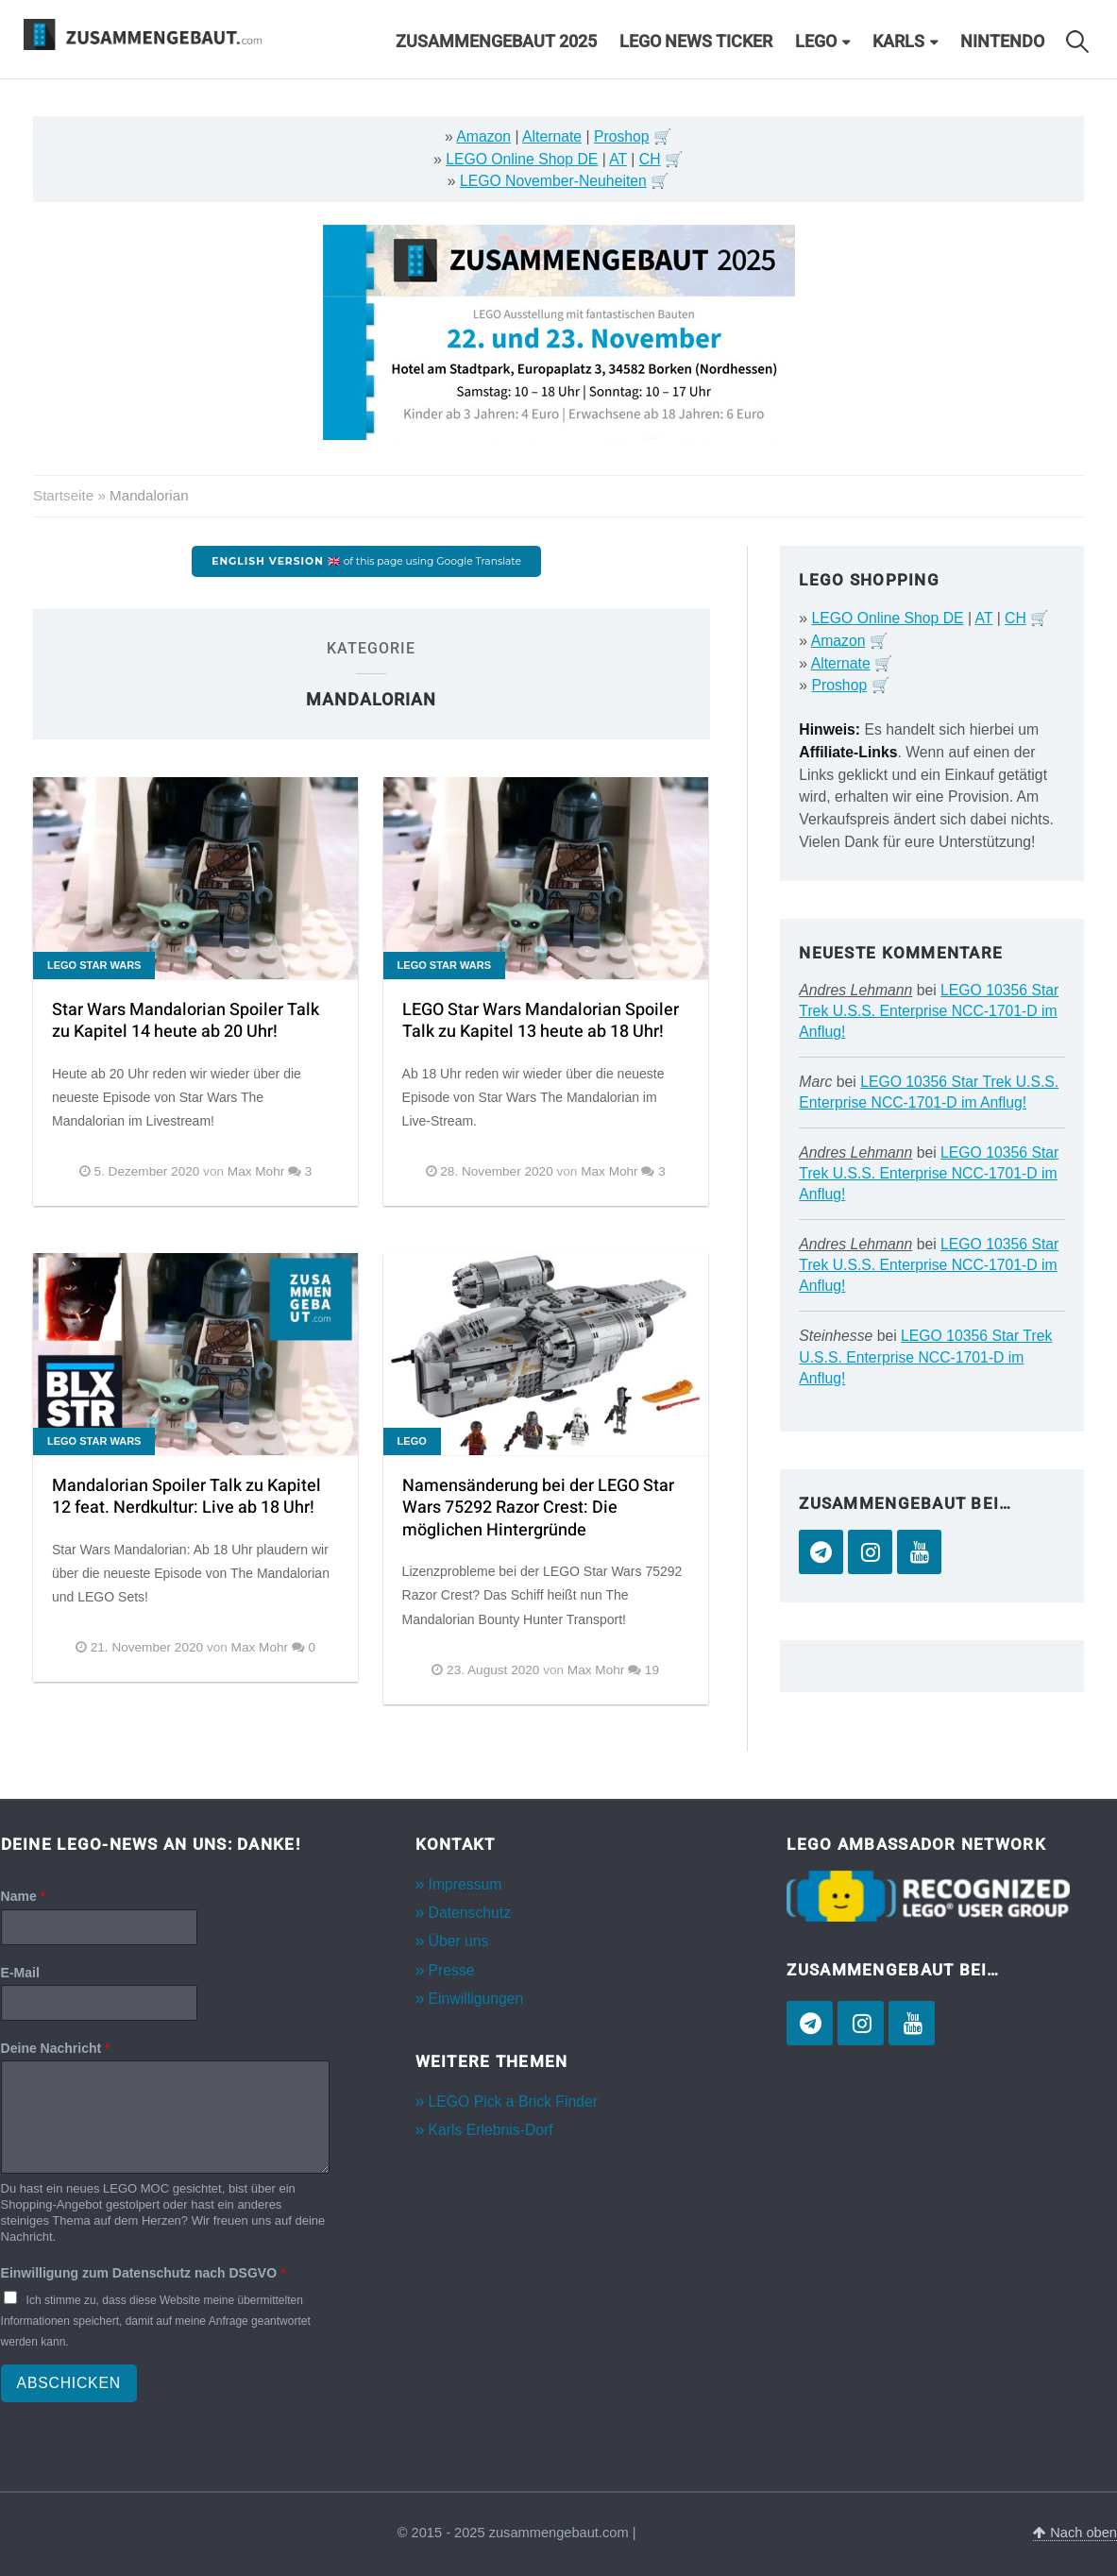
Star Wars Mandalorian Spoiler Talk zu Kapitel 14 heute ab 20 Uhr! (185, 1020)
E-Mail (20, 1972)
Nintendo (1002, 41)
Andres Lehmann (855, 990)
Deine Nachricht (55, 2048)
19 (652, 1670)
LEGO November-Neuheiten (553, 181)
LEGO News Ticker (695, 41)
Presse (452, 1970)
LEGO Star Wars (94, 965)
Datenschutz (470, 1913)
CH (650, 159)
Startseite (63, 495)
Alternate (552, 136)
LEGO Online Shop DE (522, 159)
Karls (898, 41)
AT (618, 159)
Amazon (483, 136)
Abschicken (69, 2383)
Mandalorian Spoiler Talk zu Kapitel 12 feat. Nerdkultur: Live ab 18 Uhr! (186, 1496)
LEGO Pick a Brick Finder (513, 2101)
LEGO (816, 41)
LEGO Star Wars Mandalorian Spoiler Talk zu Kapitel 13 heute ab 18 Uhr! (540, 1020)
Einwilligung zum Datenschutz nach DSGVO (143, 2272)
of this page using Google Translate (366, 561)
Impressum (465, 1884)
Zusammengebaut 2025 (496, 41)
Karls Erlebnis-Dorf (491, 2130)
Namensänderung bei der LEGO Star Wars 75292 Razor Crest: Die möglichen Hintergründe (538, 1508)
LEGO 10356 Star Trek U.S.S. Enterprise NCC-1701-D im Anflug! (928, 1011)
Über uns (459, 1941)
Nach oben (1075, 2532)
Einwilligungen (476, 1999)
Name (23, 1896)
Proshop (622, 136)
